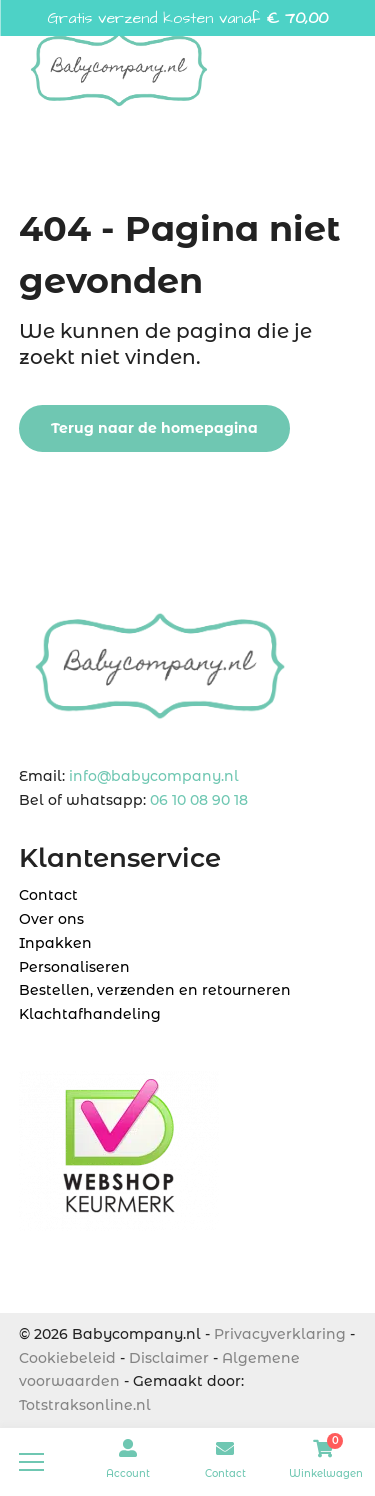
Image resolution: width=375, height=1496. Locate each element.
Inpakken (55, 943)
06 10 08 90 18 (199, 800)
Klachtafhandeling (90, 1014)
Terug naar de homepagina (154, 428)
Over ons (51, 919)
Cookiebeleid (67, 1358)
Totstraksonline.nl (85, 1405)
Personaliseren (74, 967)
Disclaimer (169, 1358)
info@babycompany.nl (154, 776)
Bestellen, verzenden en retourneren (155, 990)
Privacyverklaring (280, 1334)
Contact (48, 895)
